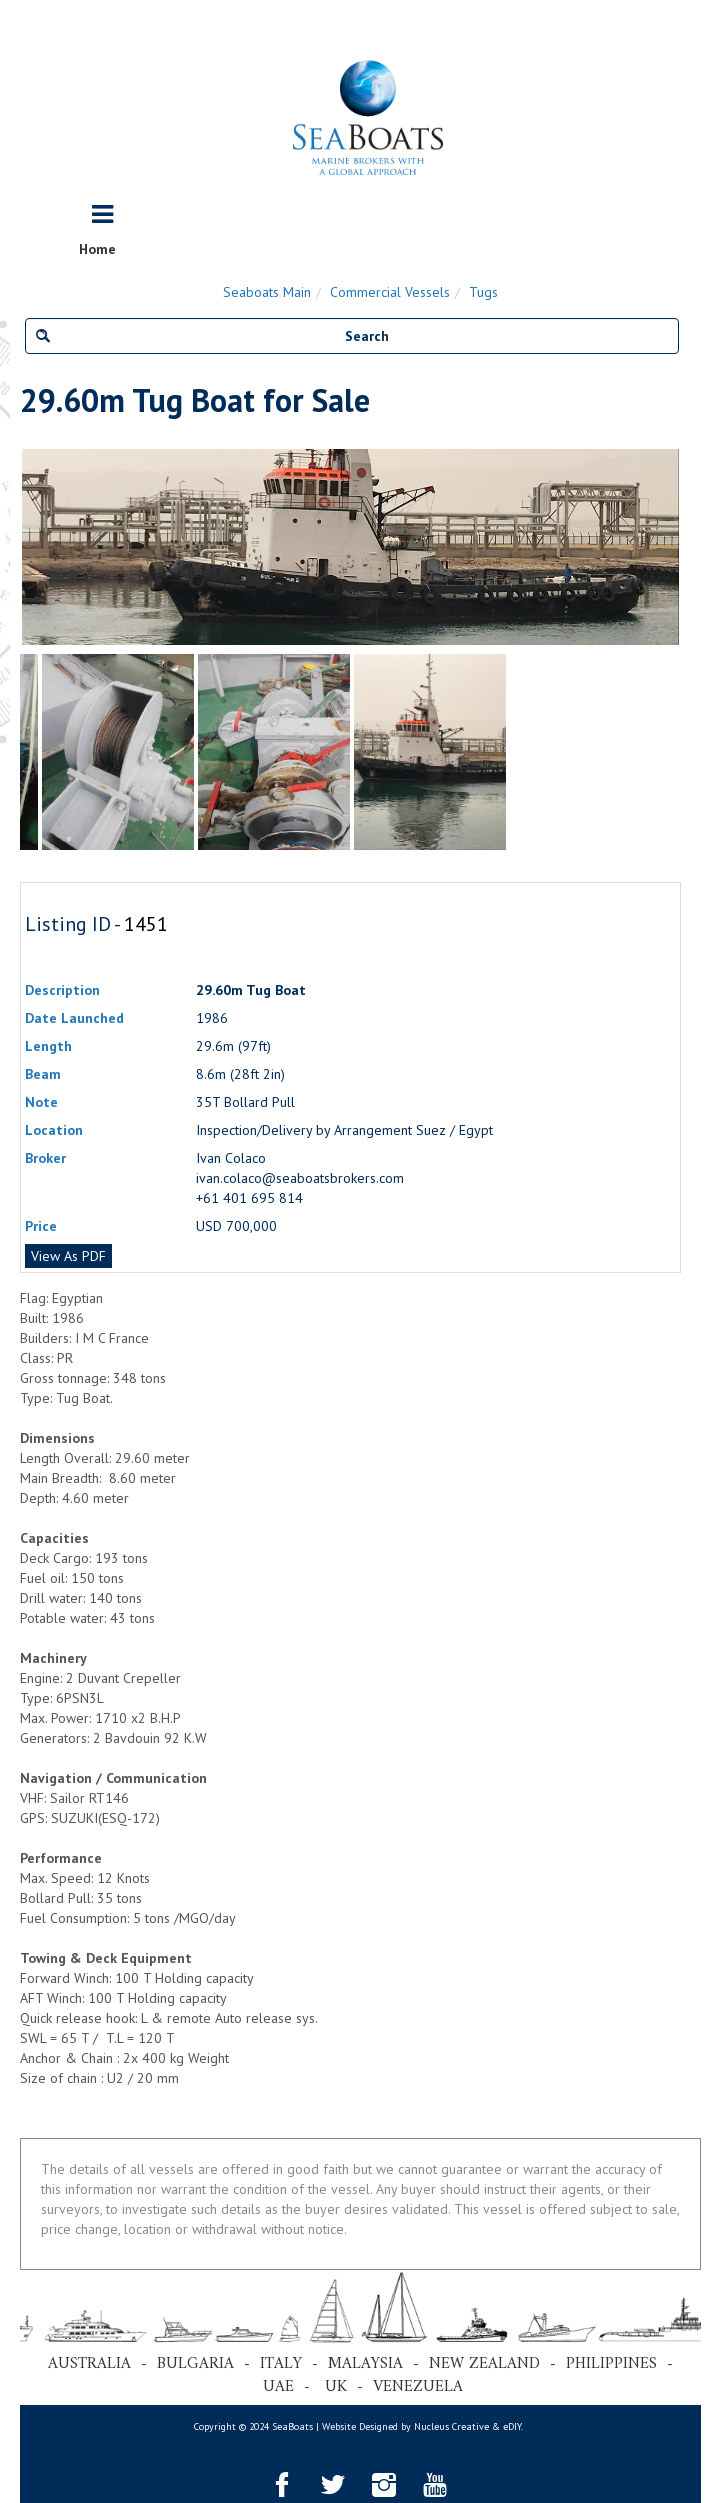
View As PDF (68, 1256)
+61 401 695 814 (249, 1198)
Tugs (483, 292)
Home (97, 249)
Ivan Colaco (231, 1158)
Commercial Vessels (390, 292)
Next (671, 547)
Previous (30, 547)
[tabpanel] (430, 752)
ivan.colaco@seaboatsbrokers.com (300, 1178)
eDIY (512, 2426)
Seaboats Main (267, 292)
